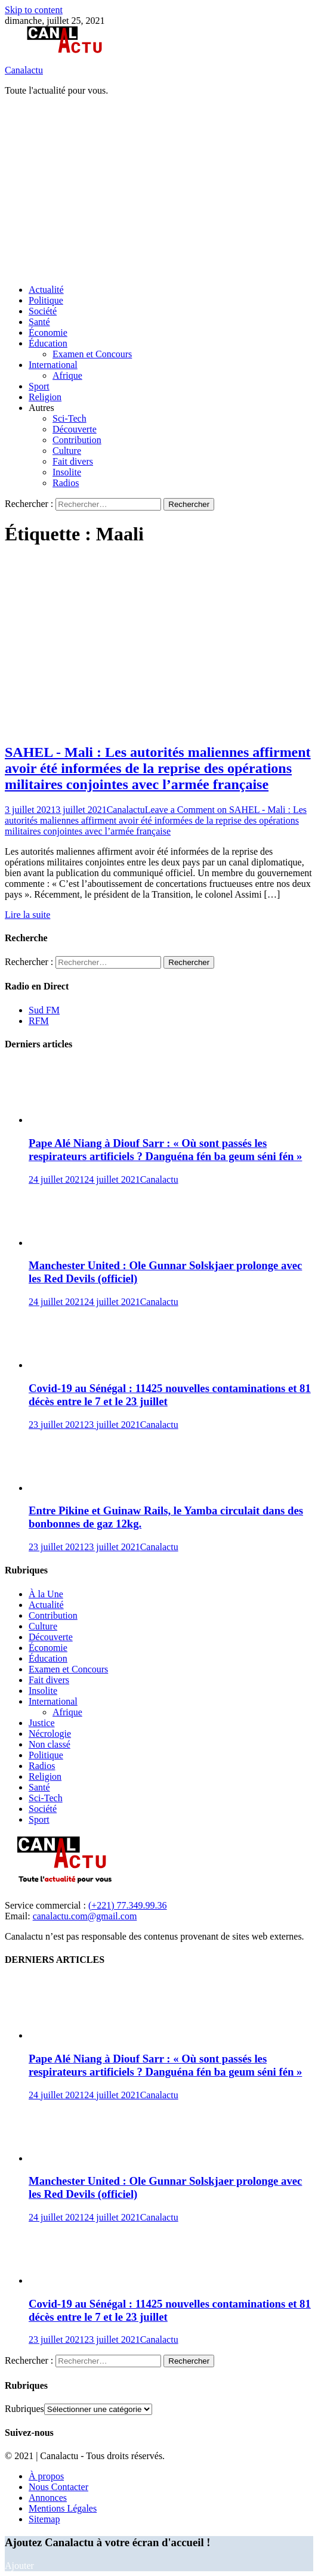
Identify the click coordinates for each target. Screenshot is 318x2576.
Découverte (75, 429)
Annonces (48, 2497)
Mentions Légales (63, 2508)
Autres (41, 408)
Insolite (67, 472)
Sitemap (44, 2519)
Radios (66, 483)
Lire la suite (27, 915)
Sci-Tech (70, 418)
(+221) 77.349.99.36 (127, 1905)
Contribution (77, 440)
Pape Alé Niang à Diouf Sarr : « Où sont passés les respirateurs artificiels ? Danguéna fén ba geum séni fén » (165, 1149)
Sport (39, 386)
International (53, 365)
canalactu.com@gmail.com (85, 1916)
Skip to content (34, 10)
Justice (42, 1723)
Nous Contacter (58, 2487)
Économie (48, 332)
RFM (39, 1021)
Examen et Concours (92, 354)
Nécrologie (50, 1733)
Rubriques (24, 2409)
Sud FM (44, 1010)
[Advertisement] (161, 189)
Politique (46, 300)
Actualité (46, 289)
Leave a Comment (156, 820)
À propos (46, 2476)
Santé (39, 322)
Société (43, 311)
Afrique (67, 375)
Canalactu (24, 70)
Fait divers (73, 461)
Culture (67, 451)
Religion (45, 397)
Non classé (49, 1744)
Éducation (48, 343)
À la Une (46, 1594)
